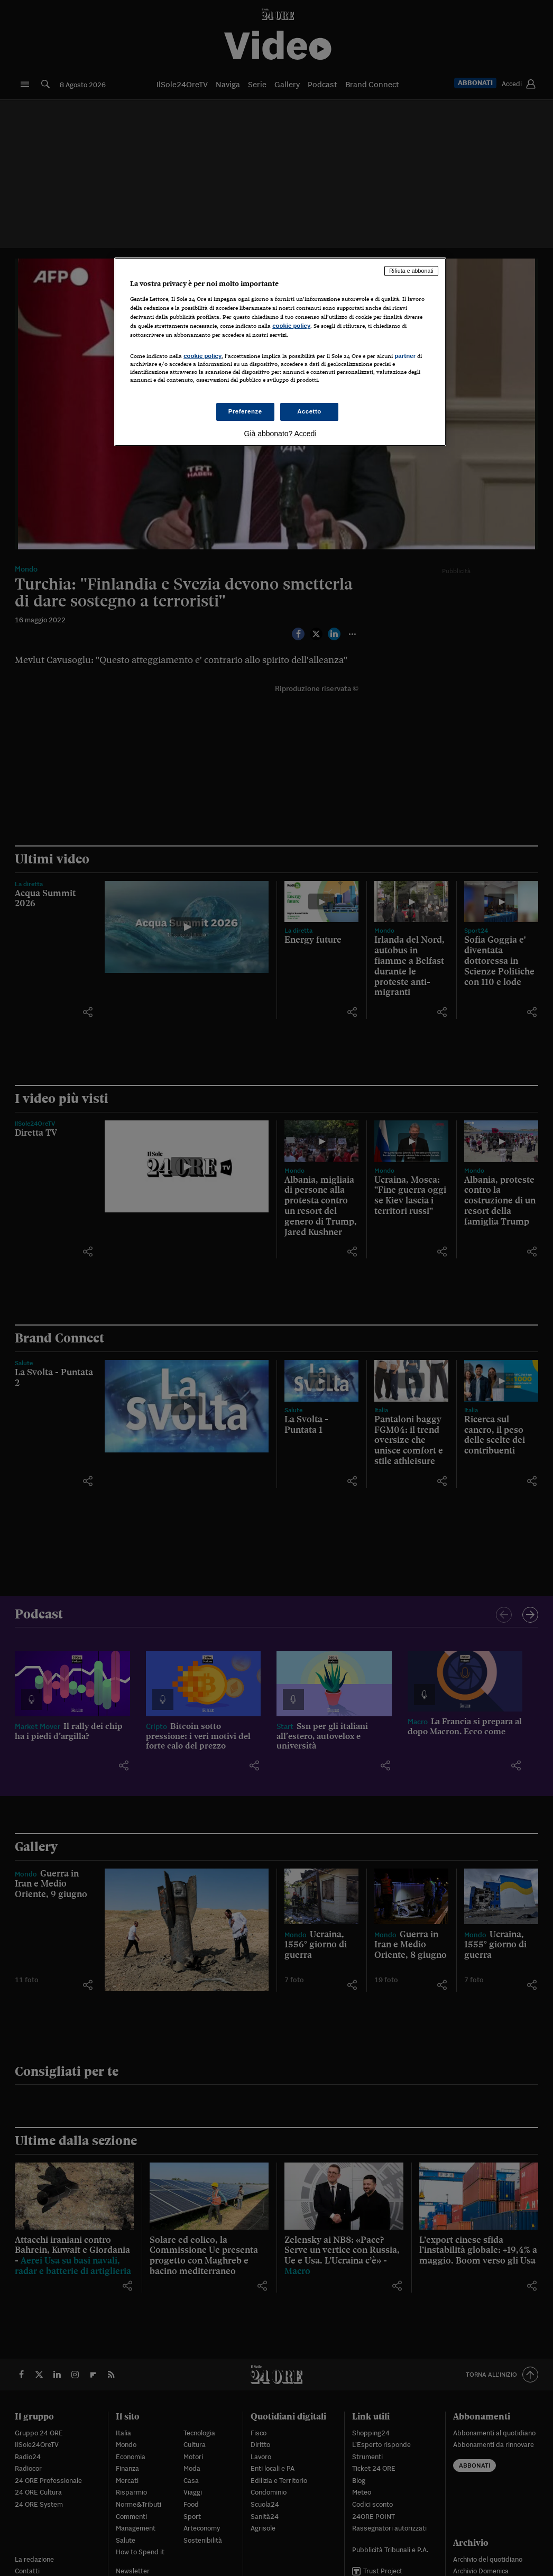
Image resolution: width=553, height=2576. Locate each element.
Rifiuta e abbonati (411, 271)
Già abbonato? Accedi (280, 433)
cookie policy (291, 326)
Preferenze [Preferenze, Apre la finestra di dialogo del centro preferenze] (245, 411)
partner (405, 356)
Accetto (309, 411)
